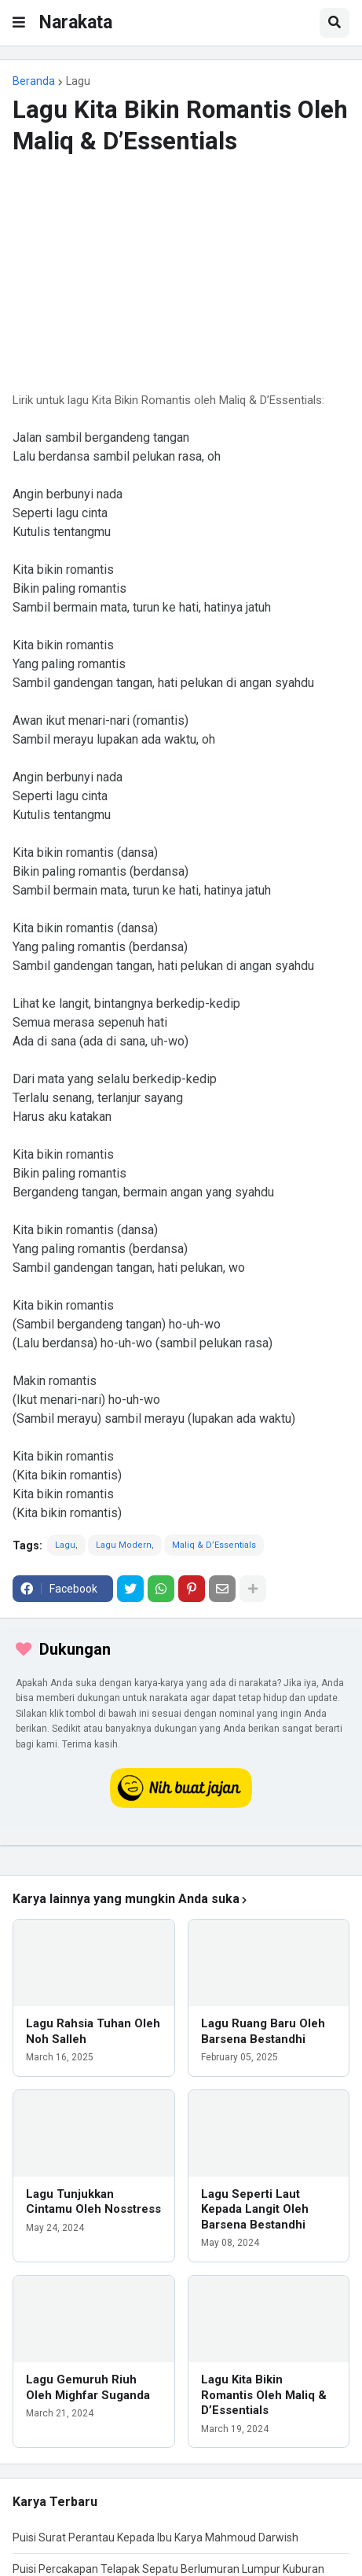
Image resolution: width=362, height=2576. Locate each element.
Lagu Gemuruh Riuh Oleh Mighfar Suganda (88, 2387)
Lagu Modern (124, 1545)
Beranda (34, 80)
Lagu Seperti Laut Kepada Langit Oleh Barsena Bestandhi (255, 2209)
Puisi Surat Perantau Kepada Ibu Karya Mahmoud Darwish (155, 2537)
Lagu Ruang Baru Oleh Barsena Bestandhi (263, 2031)
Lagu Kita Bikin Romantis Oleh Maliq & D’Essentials (264, 2394)
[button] (19, 22)
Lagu (78, 80)
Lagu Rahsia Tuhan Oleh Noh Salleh (93, 2031)
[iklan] (181, 1846)
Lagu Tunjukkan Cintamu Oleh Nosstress (93, 2202)
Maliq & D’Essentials (214, 1545)
